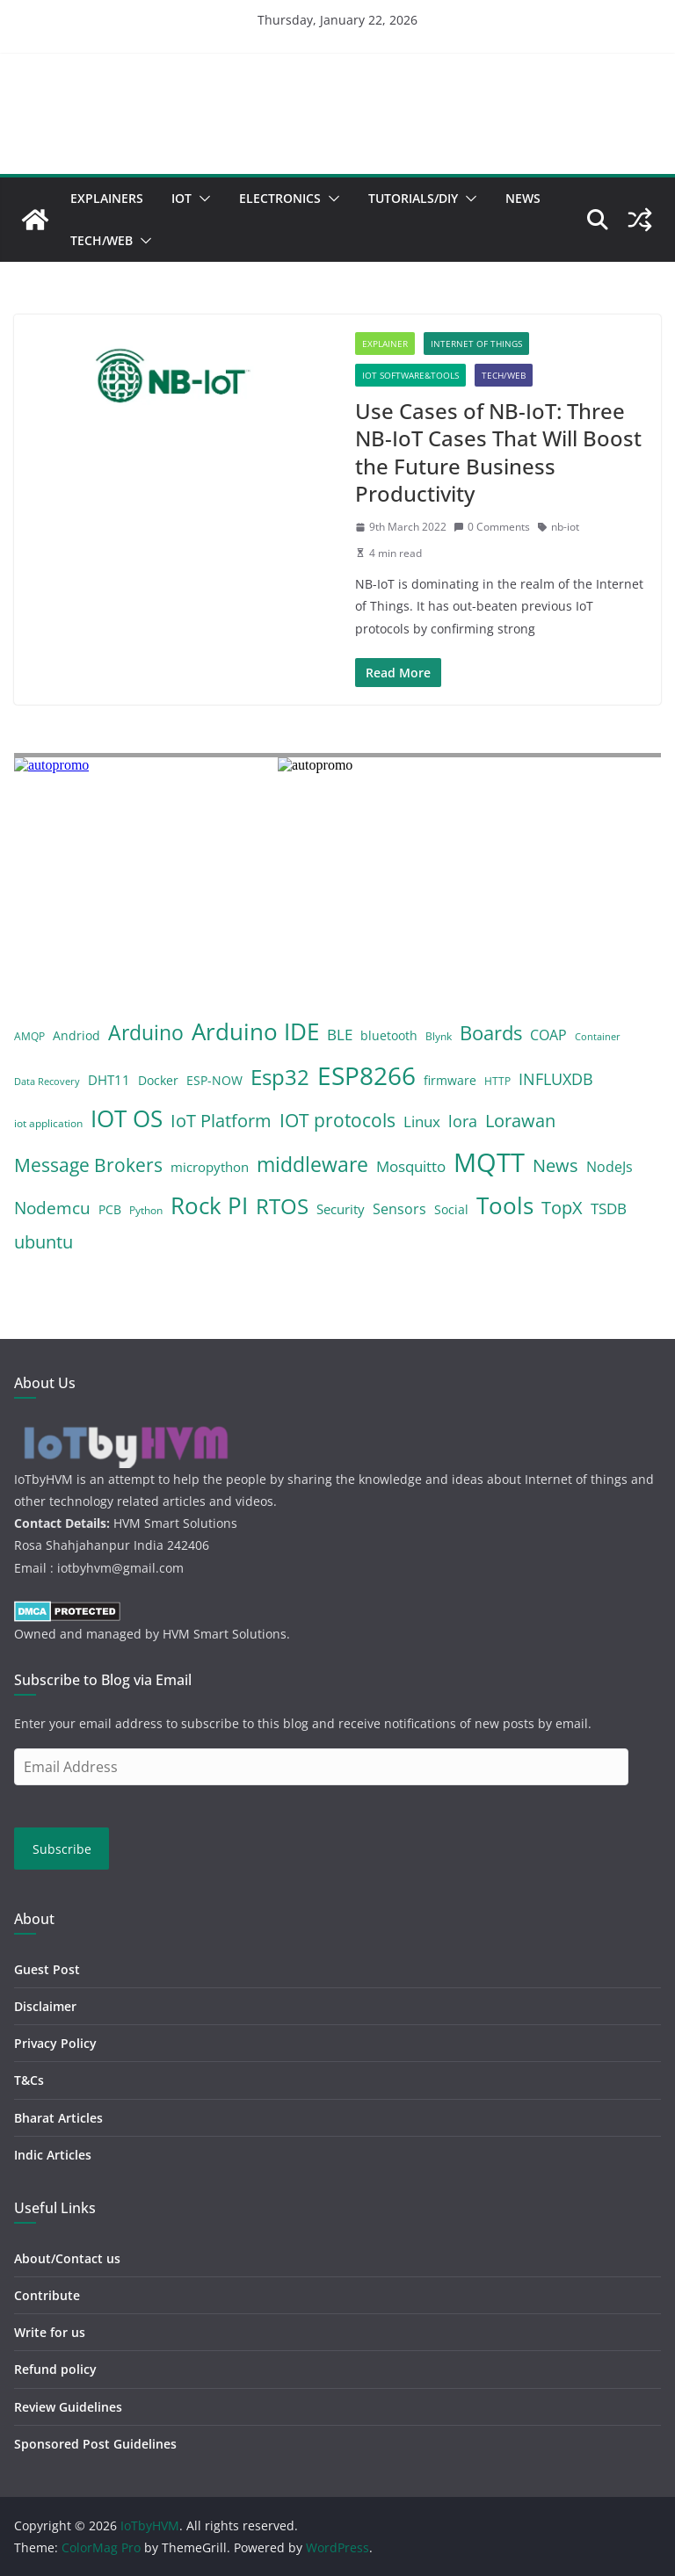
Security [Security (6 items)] (340, 1209)
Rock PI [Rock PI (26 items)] (209, 1205)
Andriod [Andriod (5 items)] (76, 1035)
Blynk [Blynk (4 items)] (438, 1036)
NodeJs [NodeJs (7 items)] (609, 1166)
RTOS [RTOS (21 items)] (282, 1205)
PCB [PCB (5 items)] (109, 1209)
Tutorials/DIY (413, 198)
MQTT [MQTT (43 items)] (489, 1162)
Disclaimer (45, 2006)
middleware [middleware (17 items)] (312, 1164)
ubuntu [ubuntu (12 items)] (43, 1242)
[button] (201, 198)
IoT (181, 198)
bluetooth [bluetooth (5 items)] (388, 1035)
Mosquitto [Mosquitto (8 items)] (411, 1166)
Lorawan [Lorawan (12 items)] (520, 1120)
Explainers (106, 198)
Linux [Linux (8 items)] (421, 1121)
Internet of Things (476, 343)
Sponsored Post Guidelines (95, 2443)
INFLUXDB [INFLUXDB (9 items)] (556, 1078)
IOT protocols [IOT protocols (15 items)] (337, 1119)
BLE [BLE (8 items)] (339, 1034)
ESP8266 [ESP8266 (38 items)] (366, 1075)
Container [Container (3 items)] (598, 1037)
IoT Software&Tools (410, 375)
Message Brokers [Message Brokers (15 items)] (88, 1164)
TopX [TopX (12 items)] (562, 1207)
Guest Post (47, 1969)
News (523, 198)
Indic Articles (52, 2154)
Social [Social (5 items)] (451, 1209)
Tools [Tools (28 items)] (504, 1205)
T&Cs (29, 2080)
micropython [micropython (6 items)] (210, 1167)
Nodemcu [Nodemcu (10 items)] (52, 1208)
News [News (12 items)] (555, 1165)
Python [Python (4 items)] (146, 1210)
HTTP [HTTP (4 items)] (497, 1081)
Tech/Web (101, 240)
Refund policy (55, 2369)
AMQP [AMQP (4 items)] (29, 1036)
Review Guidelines (68, 2407)
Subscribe (62, 1849)
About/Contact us (67, 2258)
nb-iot (565, 526)
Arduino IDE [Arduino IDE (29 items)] (255, 1031)
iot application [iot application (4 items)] (48, 1123)
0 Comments (492, 526)
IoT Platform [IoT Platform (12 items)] (221, 1120)
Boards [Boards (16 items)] (491, 1033)
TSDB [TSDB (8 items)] (609, 1208)
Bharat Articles (58, 2117)
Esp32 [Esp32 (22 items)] (279, 1076)
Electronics (280, 198)
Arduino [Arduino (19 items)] (146, 1032)
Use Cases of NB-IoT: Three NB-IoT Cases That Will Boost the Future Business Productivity (498, 452)
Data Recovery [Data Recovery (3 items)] (47, 1081)
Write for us (49, 2332)
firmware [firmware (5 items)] (450, 1080)
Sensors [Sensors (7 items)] (399, 1209)
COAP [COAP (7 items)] (548, 1035)
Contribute (47, 2295)
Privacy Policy (55, 2043)
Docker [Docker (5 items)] (158, 1080)
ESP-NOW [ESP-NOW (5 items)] (214, 1080)
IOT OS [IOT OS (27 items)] (127, 1118)
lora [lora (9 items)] (462, 1121)
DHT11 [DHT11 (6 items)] (109, 1080)
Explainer (385, 343)
